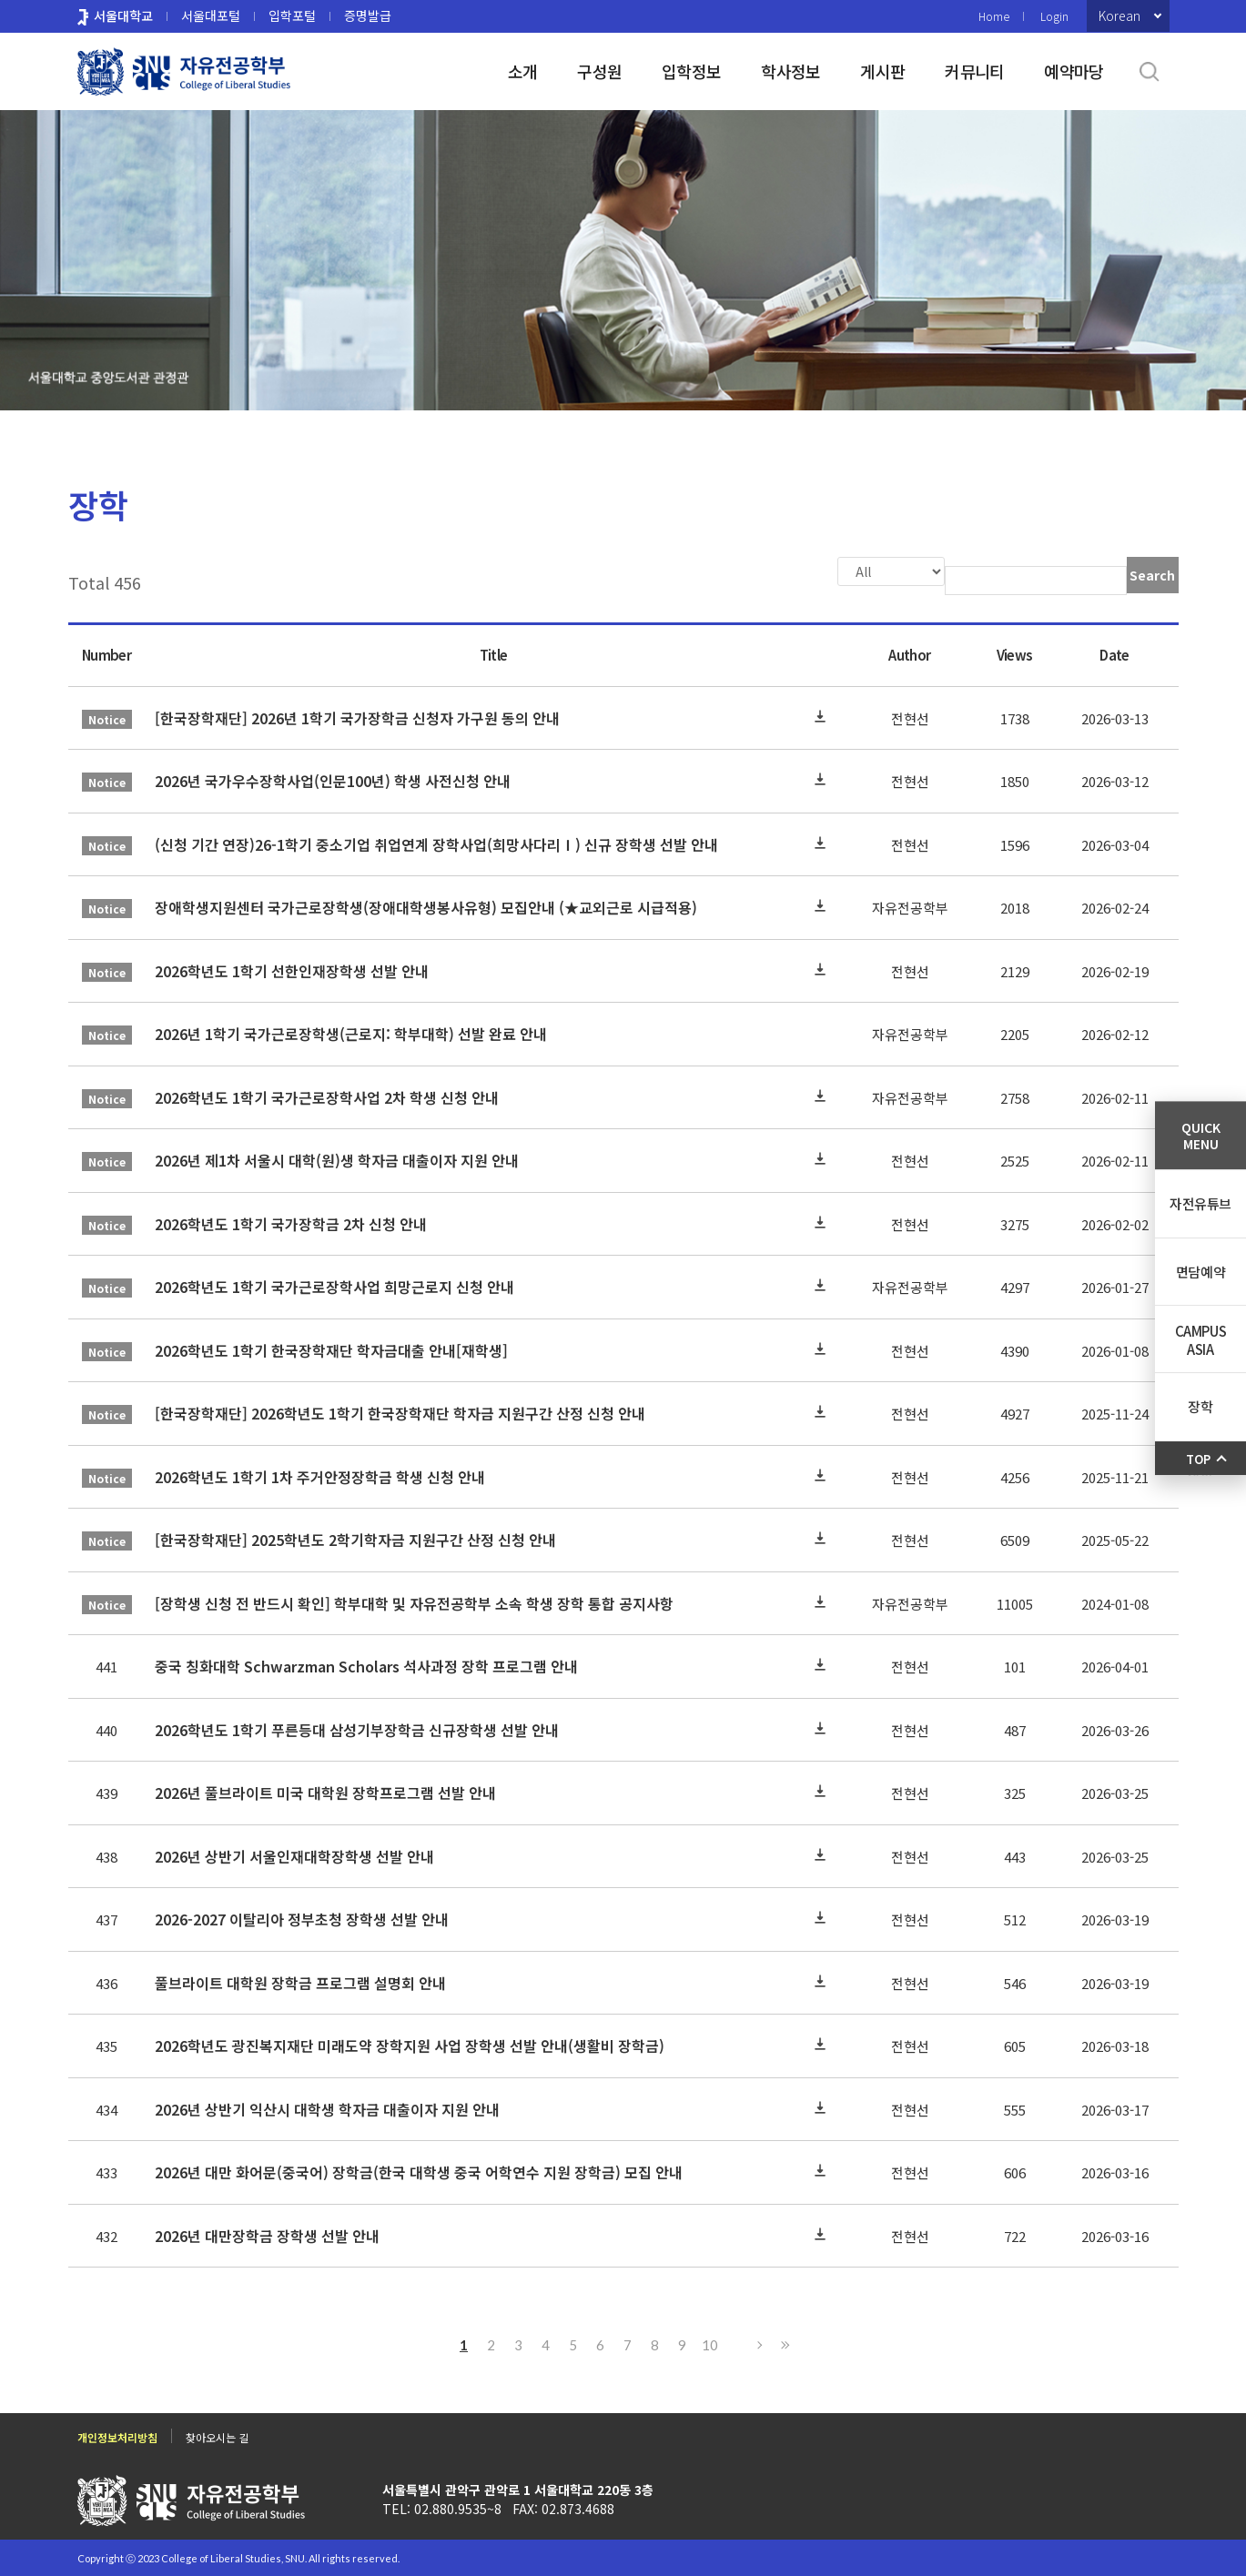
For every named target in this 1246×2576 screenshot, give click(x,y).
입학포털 (292, 15)
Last (782, 2343)
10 (710, 2343)
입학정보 (691, 71)
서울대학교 (123, 15)
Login (1054, 16)
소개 (523, 71)
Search (1152, 575)
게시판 (882, 71)
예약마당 (1073, 71)
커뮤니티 (974, 71)
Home (993, 16)
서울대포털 (210, 15)
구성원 (599, 71)
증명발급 (367, 15)
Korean (1119, 15)
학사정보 (790, 71)
